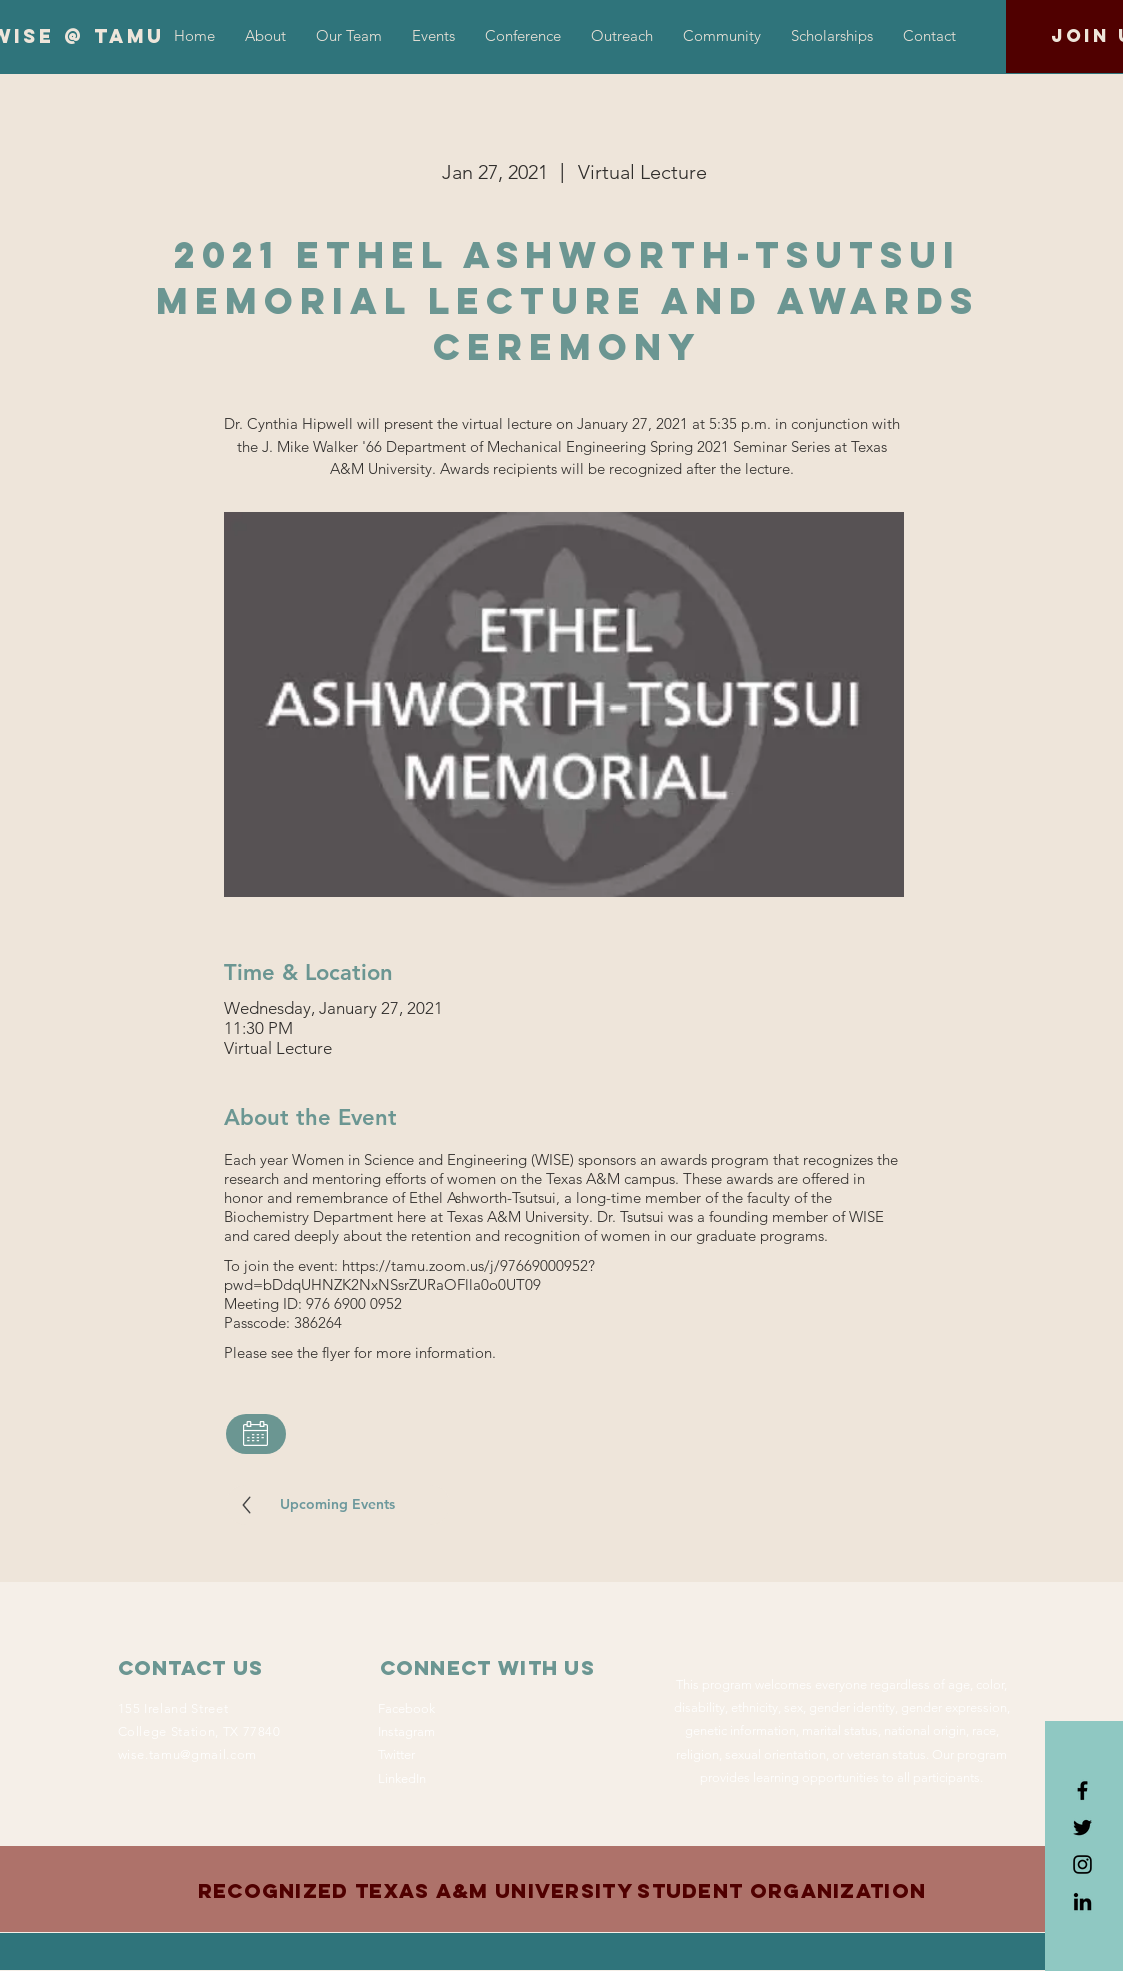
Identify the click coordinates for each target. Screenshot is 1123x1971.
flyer (336, 1352)
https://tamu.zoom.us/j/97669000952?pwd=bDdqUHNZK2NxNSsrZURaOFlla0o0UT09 (409, 1275)
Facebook (406, 1708)
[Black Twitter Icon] (1082, 1827)
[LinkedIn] (1082, 1901)
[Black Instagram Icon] (1082, 1864)
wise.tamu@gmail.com (187, 1754)
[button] (523, 36)
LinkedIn (402, 1778)
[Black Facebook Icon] (1082, 1790)
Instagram (406, 1731)
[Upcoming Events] (338, 1505)
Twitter (396, 1754)
